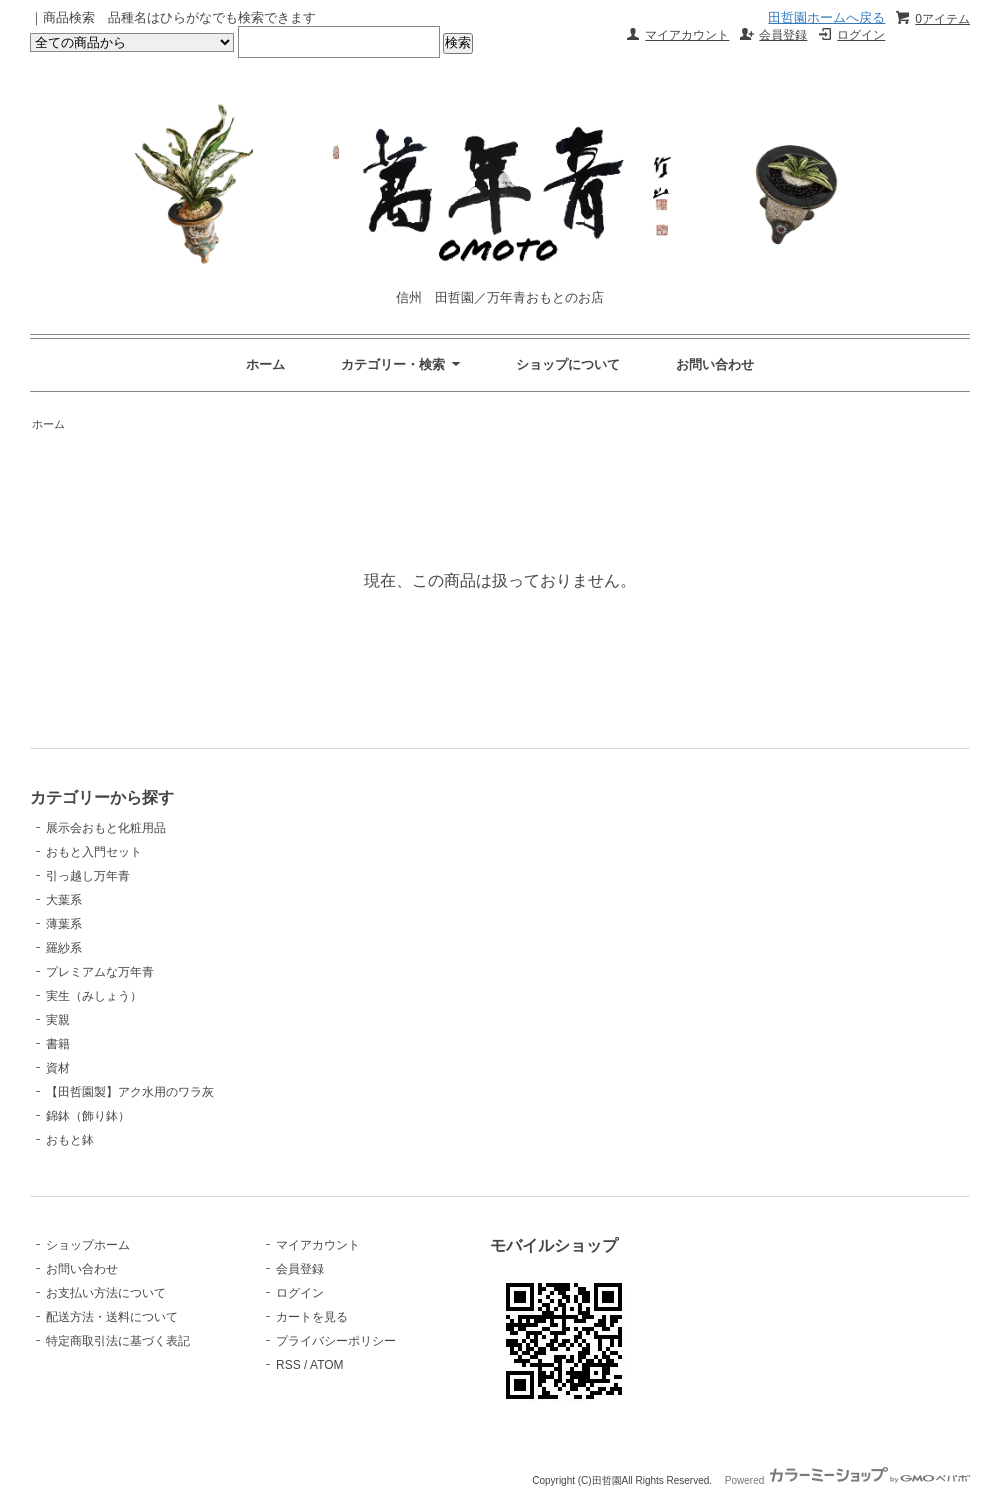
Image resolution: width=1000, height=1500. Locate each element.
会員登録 (783, 35)
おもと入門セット (94, 852)
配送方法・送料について (112, 1317)
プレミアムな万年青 (100, 972)
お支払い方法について (106, 1293)
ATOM (327, 1365)
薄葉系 (64, 924)
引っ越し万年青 (88, 876)
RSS (288, 1365)
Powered (847, 1480)
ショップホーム (88, 1245)
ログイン (861, 35)
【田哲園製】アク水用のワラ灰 (130, 1092)
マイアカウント (687, 35)
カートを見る (312, 1317)
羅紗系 (64, 948)
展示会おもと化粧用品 (106, 828)
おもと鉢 (70, 1140)
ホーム (265, 364)
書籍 (58, 1044)
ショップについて (568, 364)
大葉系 (64, 900)
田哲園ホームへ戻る (826, 17)
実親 (58, 1020)
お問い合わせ (715, 364)
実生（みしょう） (94, 996)
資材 (58, 1068)
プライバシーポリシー (336, 1341)
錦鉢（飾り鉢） (88, 1116)
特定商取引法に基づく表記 (118, 1341)
